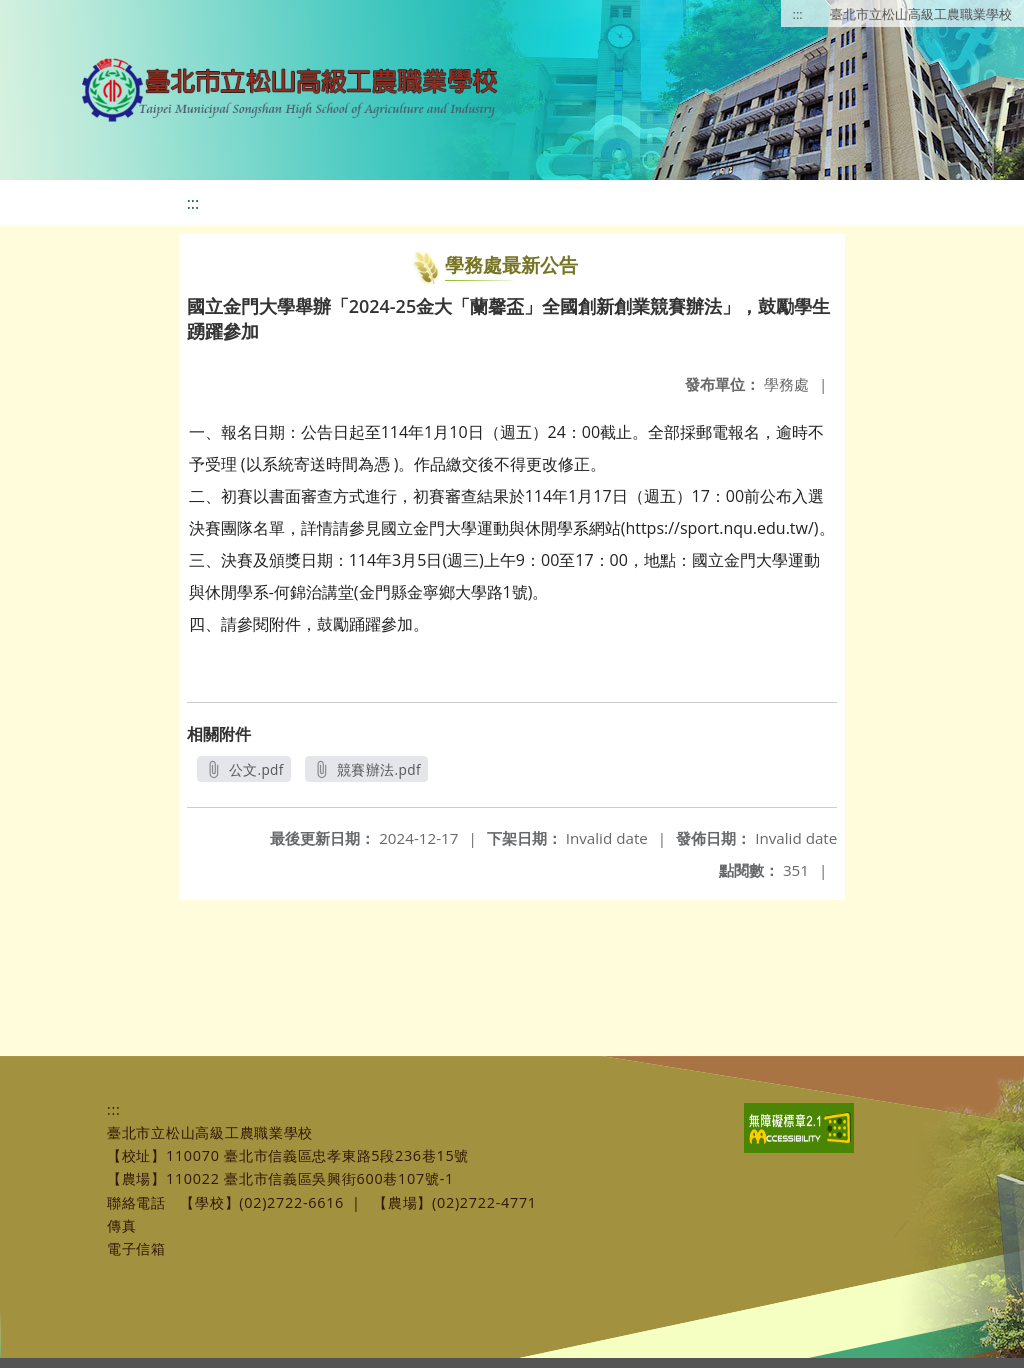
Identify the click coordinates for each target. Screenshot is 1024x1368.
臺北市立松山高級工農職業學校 (921, 14)
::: (798, 14)
